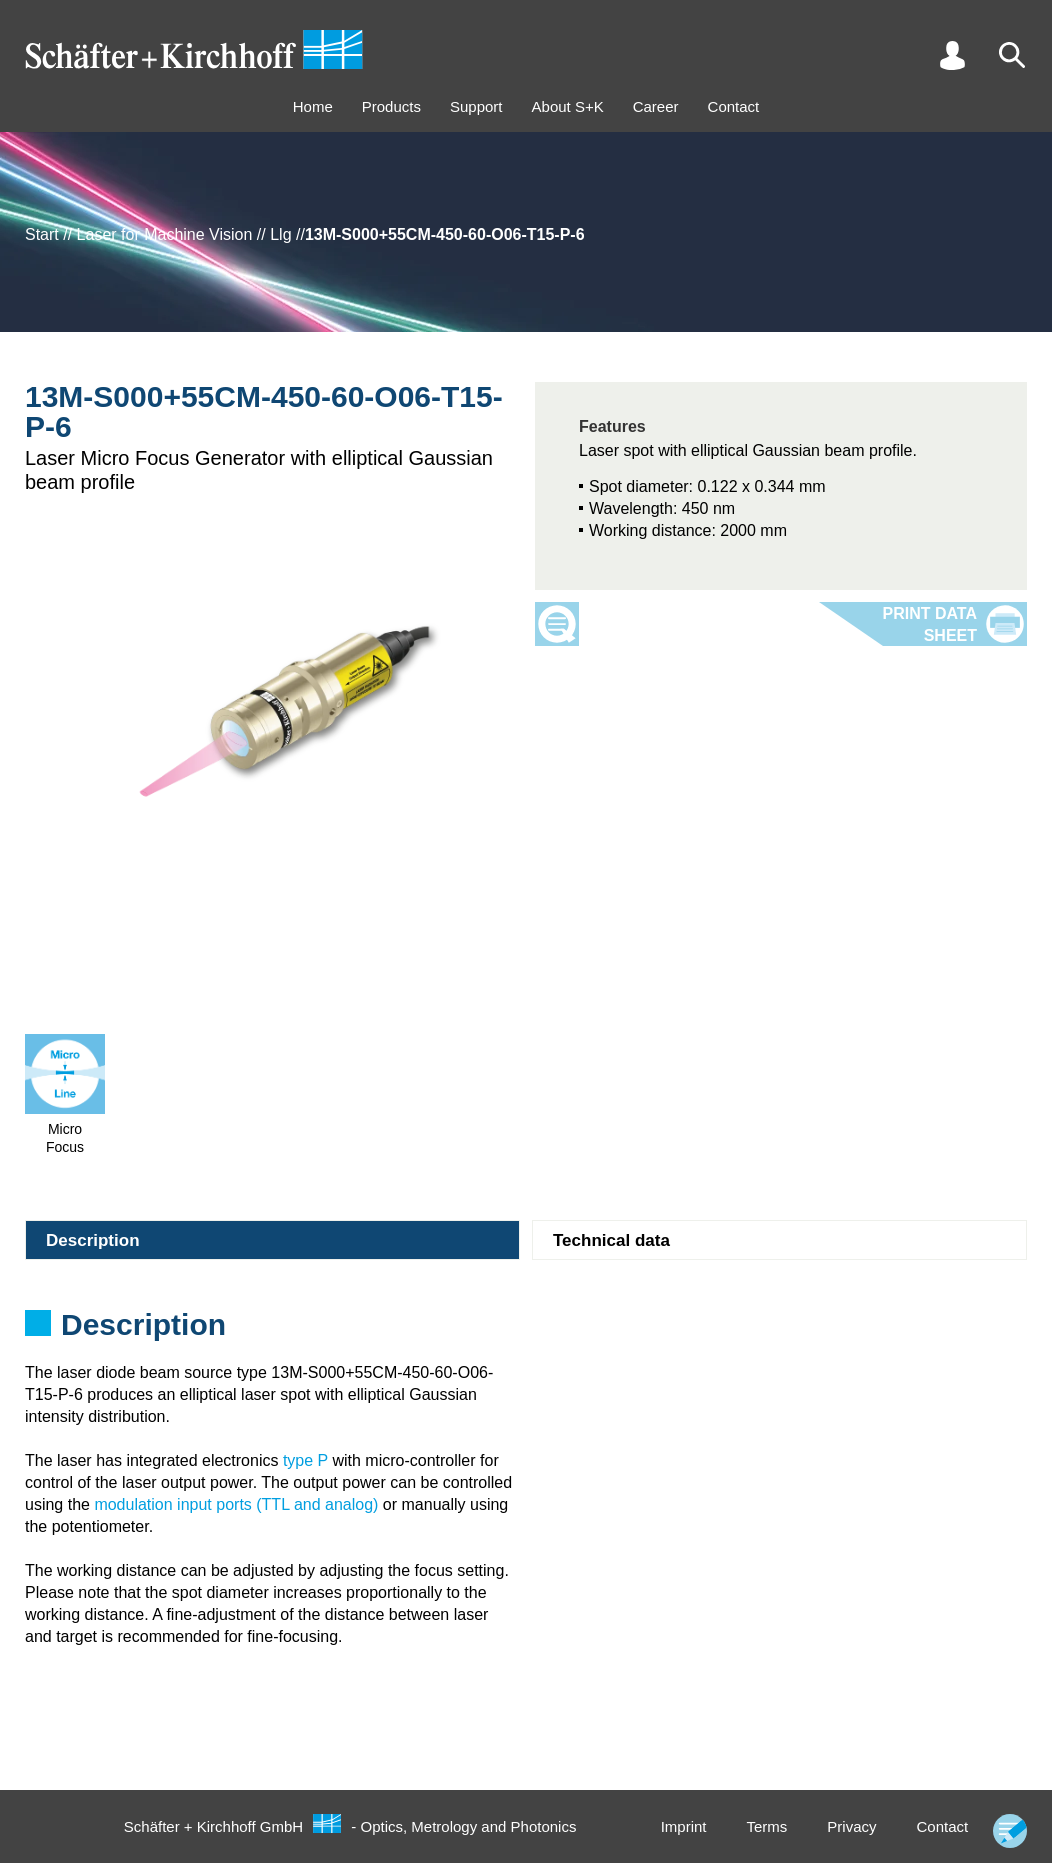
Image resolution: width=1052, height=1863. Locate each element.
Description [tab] (93, 1240)
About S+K (568, 106)
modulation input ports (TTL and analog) (236, 1504)
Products (391, 106)
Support (476, 106)
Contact (734, 106)
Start (42, 234)
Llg (280, 234)
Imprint (684, 1826)
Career (656, 106)
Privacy (851, 1826)
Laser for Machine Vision (165, 234)
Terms (766, 1826)
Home (313, 106)
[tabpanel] (526, 1331)
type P (305, 1460)
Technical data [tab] (611, 1240)
